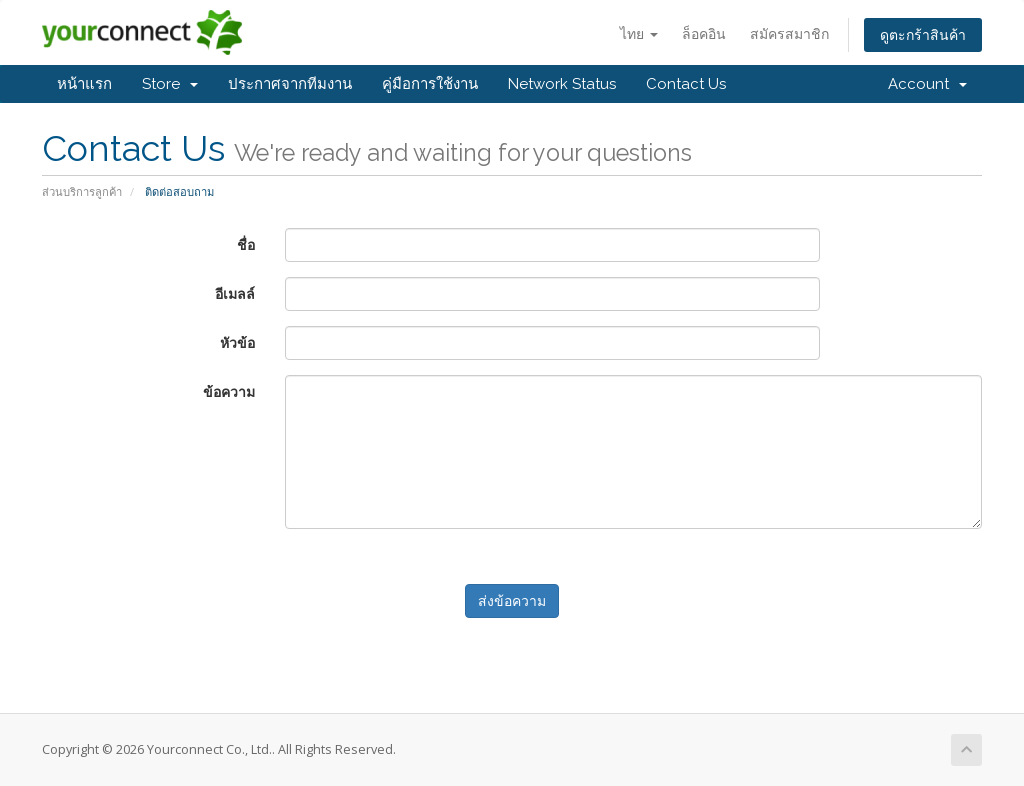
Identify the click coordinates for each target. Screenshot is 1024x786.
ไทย (639, 33)
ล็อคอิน (704, 33)
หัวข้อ (237, 342)
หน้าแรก (84, 84)
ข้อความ (229, 391)
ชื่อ (246, 244)
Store (170, 84)
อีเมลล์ (235, 293)
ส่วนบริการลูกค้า (82, 191)
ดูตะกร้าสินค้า (923, 34)
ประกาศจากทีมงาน (290, 84)
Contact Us (686, 84)
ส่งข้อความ (512, 600)
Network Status (562, 84)
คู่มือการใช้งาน (430, 84)
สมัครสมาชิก (789, 33)
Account (927, 84)
